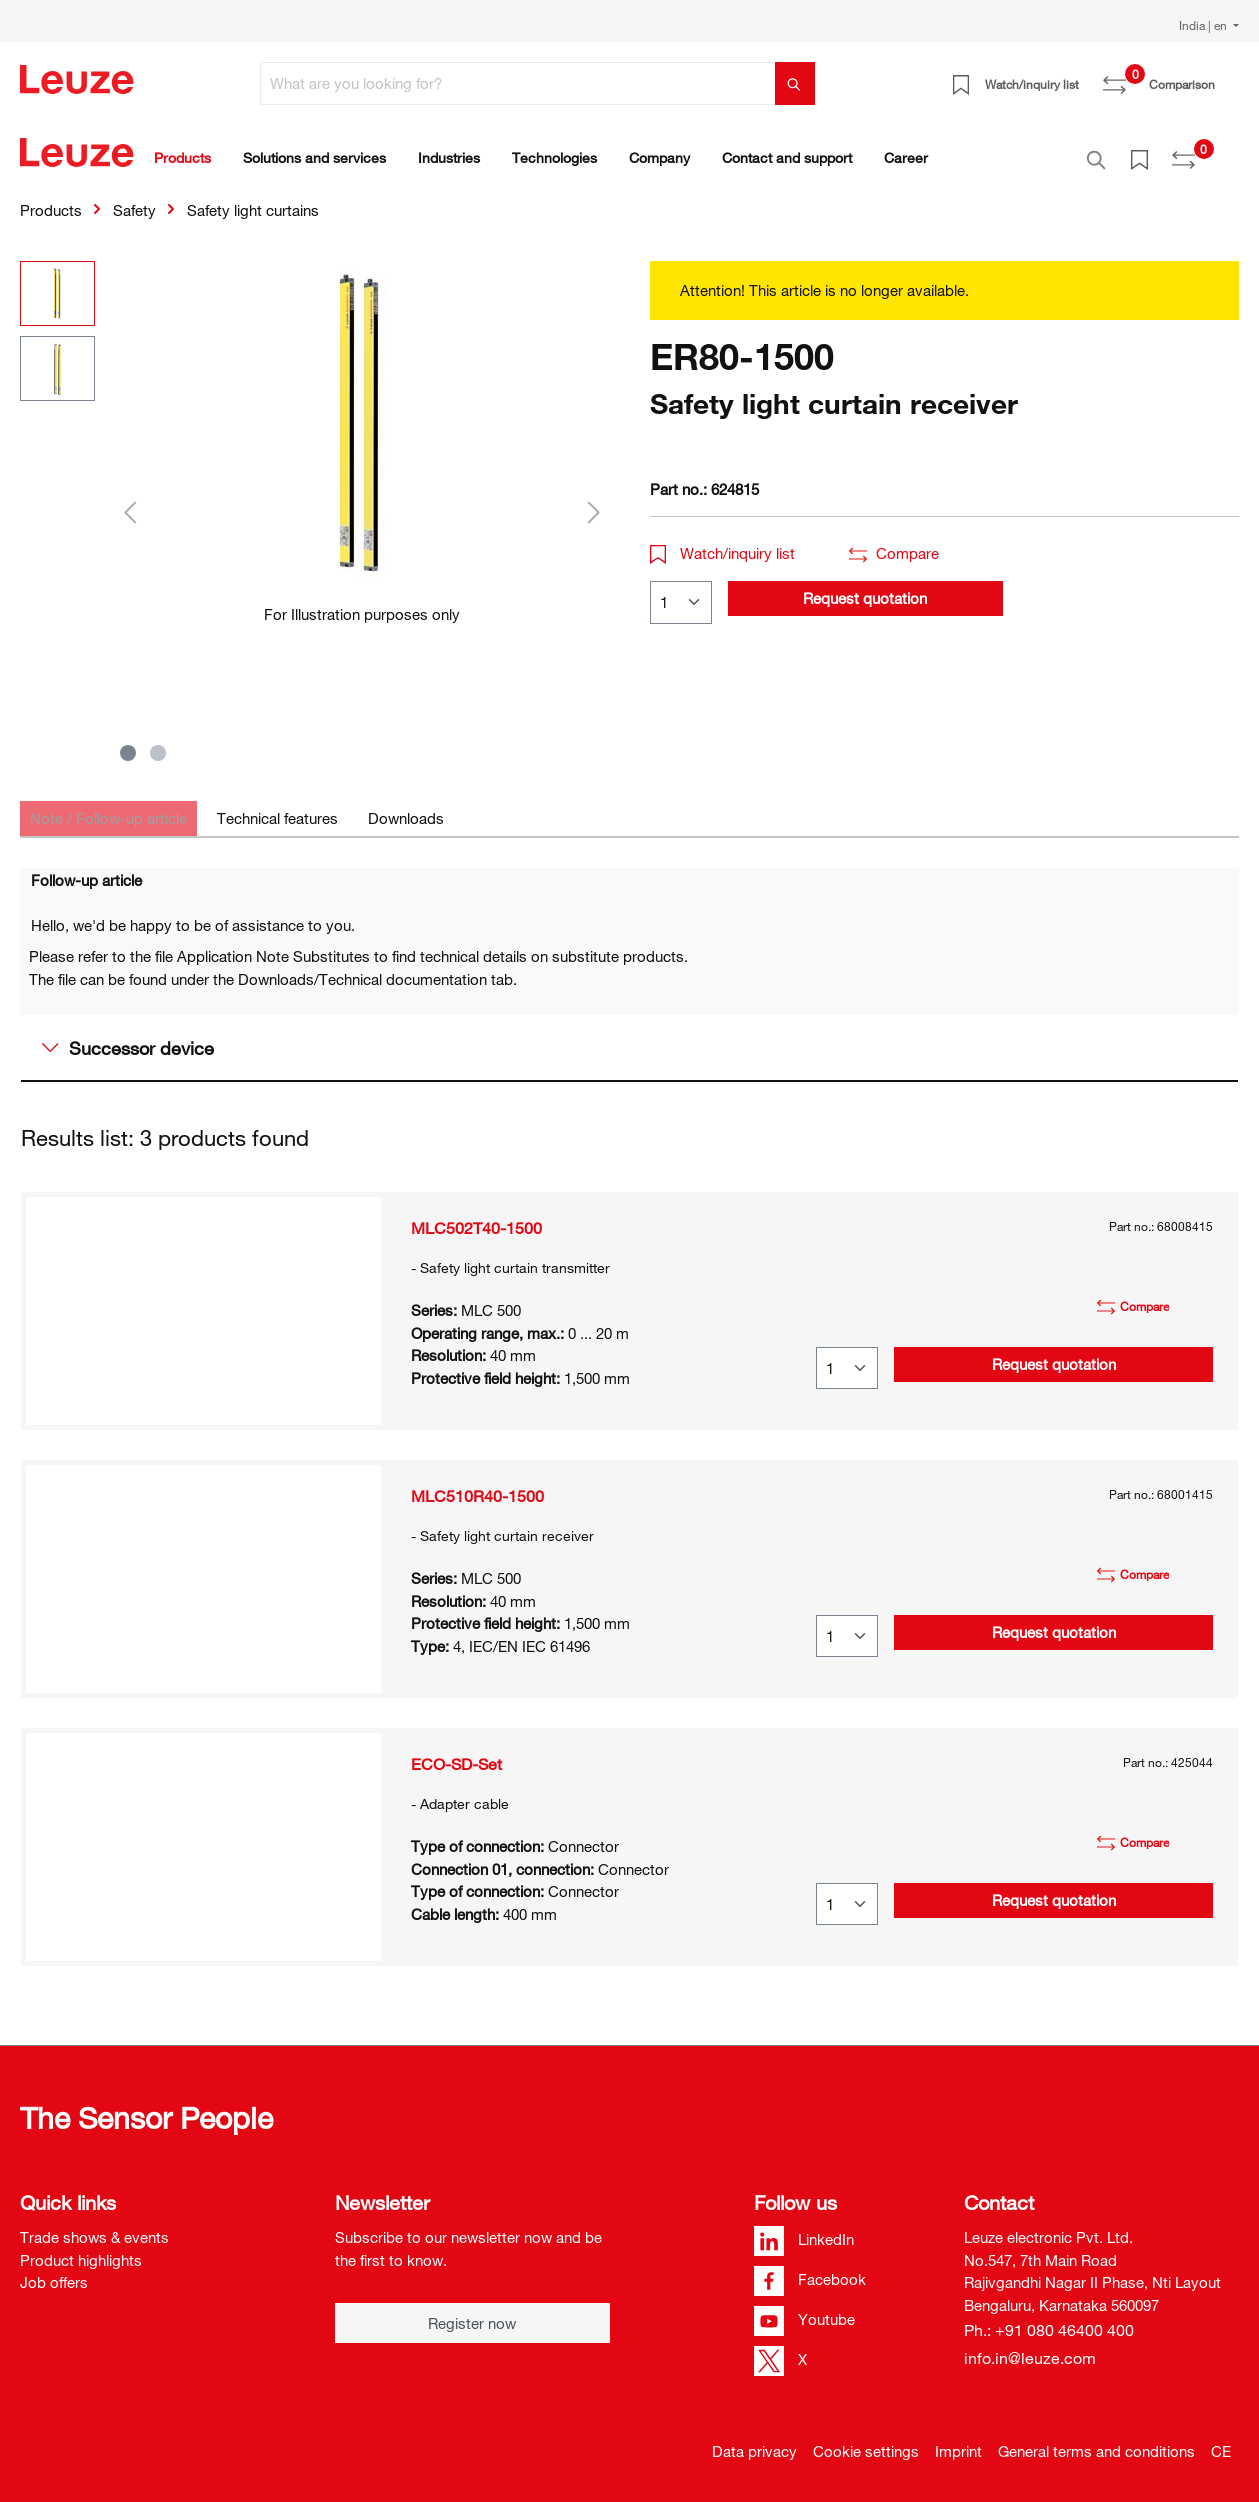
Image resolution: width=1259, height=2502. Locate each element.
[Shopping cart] (1227, 77)
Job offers (54, 2271)
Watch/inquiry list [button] (723, 542)
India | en (1204, 25)
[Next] (594, 500)
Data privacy (754, 2440)
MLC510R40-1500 (477, 1485)
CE (1221, 2440)
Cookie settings (866, 2440)
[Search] (795, 83)
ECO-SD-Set (456, 1753)
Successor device (128, 1037)
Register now (472, 2312)
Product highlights (81, 2249)
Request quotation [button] (865, 587)
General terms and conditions (1096, 2440)
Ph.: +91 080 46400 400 (1049, 2319)
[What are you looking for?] (518, 83)
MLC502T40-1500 (476, 1217)
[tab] (108, 807)
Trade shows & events (94, 2226)
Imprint (958, 2440)
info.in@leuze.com (1030, 2347)
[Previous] (130, 500)
